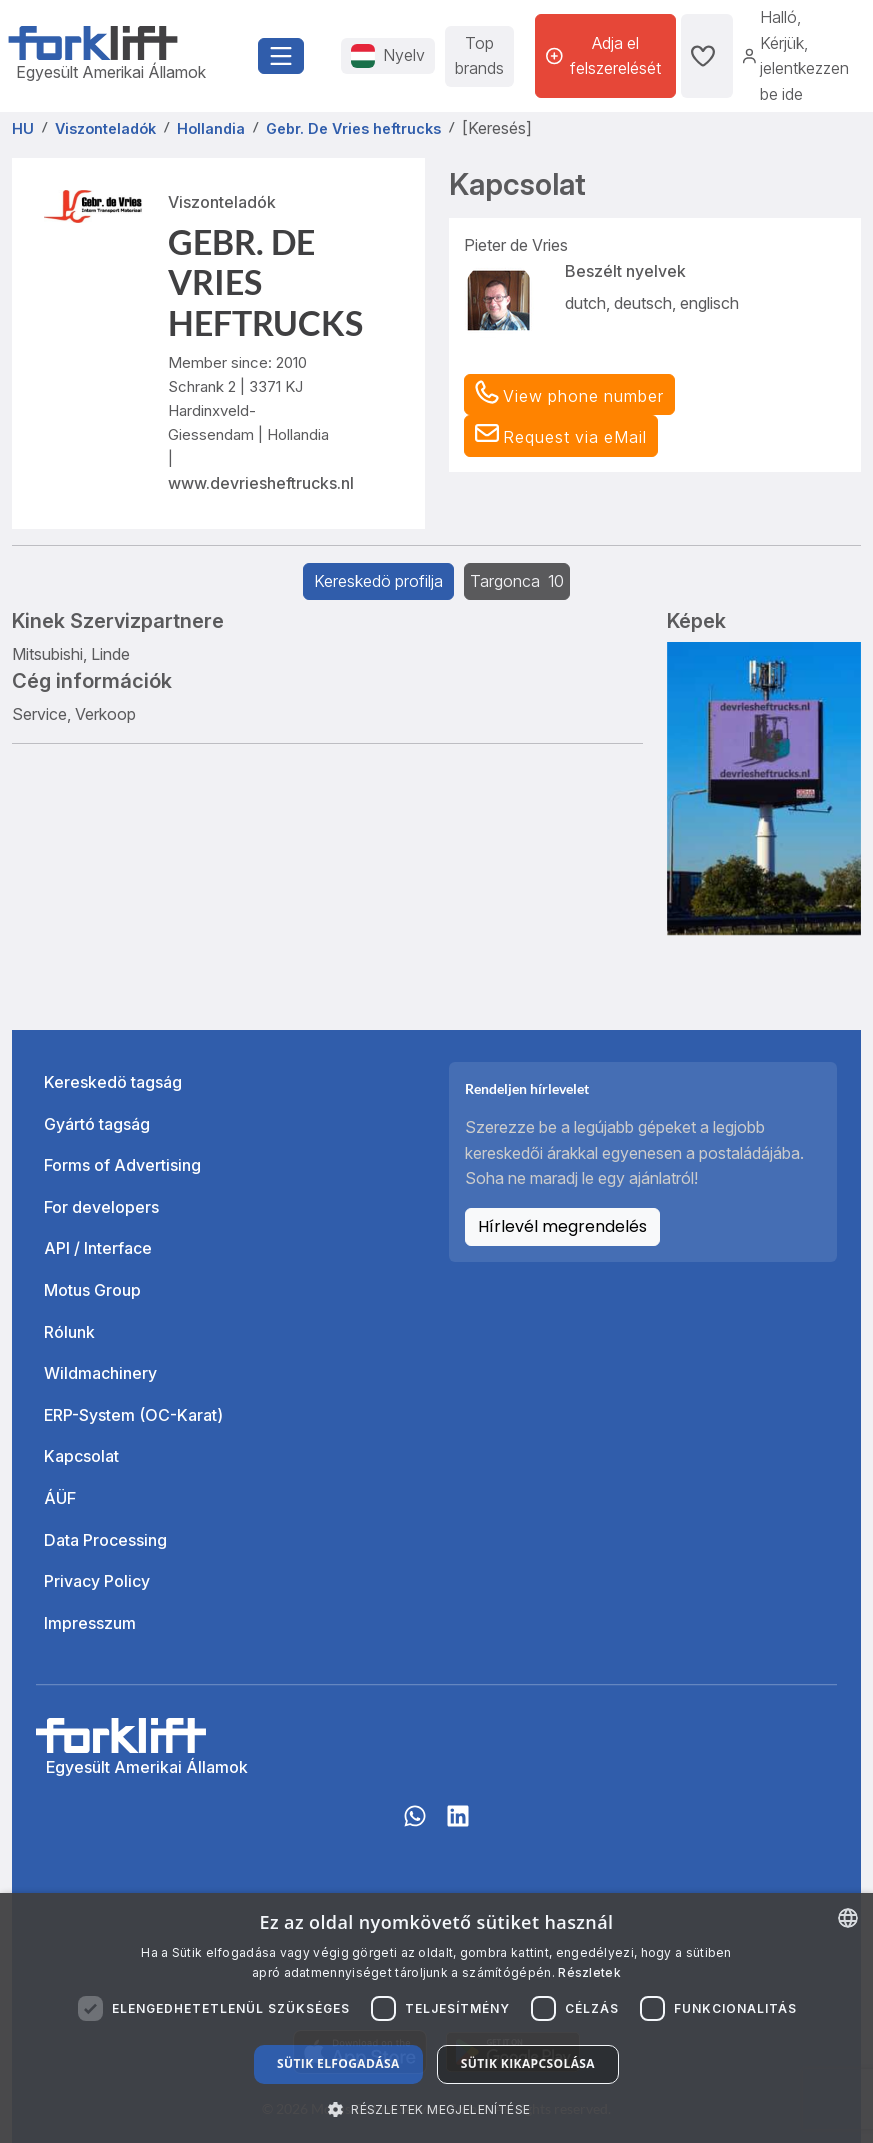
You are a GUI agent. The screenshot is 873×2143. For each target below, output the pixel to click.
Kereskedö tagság (113, 1082)
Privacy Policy (97, 1581)
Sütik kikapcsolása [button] (528, 2063)
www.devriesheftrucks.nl (261, 483)
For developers (101, 1207)
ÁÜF (60, 1498)
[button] (561, 436)
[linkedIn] (458, 1826)
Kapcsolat (81, 1456)
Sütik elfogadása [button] (338, 2063)
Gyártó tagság (97, 1124)
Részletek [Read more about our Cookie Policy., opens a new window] (589, 1972)
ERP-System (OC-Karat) (133, 1415)
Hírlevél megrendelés (562, 1226)
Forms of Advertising (122, 1165)
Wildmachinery (100, 1373)
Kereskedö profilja (378, 581)
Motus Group (92, 1290)
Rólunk (69, 1332)
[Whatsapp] (415, 1826)
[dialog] (436, 2018)
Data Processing (105, 1540)
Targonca (517, 581)
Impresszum (90, 1623)
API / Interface (98, 1248)
